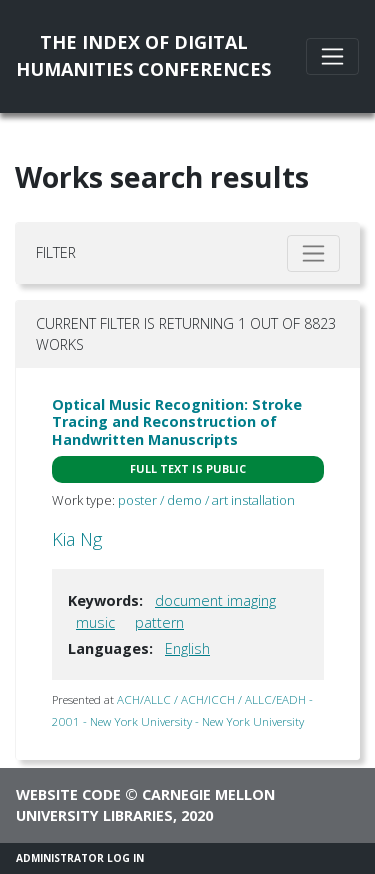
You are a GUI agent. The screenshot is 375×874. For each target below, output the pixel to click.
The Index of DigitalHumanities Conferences (143, 55)
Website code (68, 794)
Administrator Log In (80, 858)
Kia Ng (77, 539)
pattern (159, 622)
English (187, 648)
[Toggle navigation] (332, 56)
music (95, 622)
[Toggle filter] (313, 253)
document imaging (215, 600)
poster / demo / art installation (206, 500)
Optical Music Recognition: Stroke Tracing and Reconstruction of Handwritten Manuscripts (177, 422)
